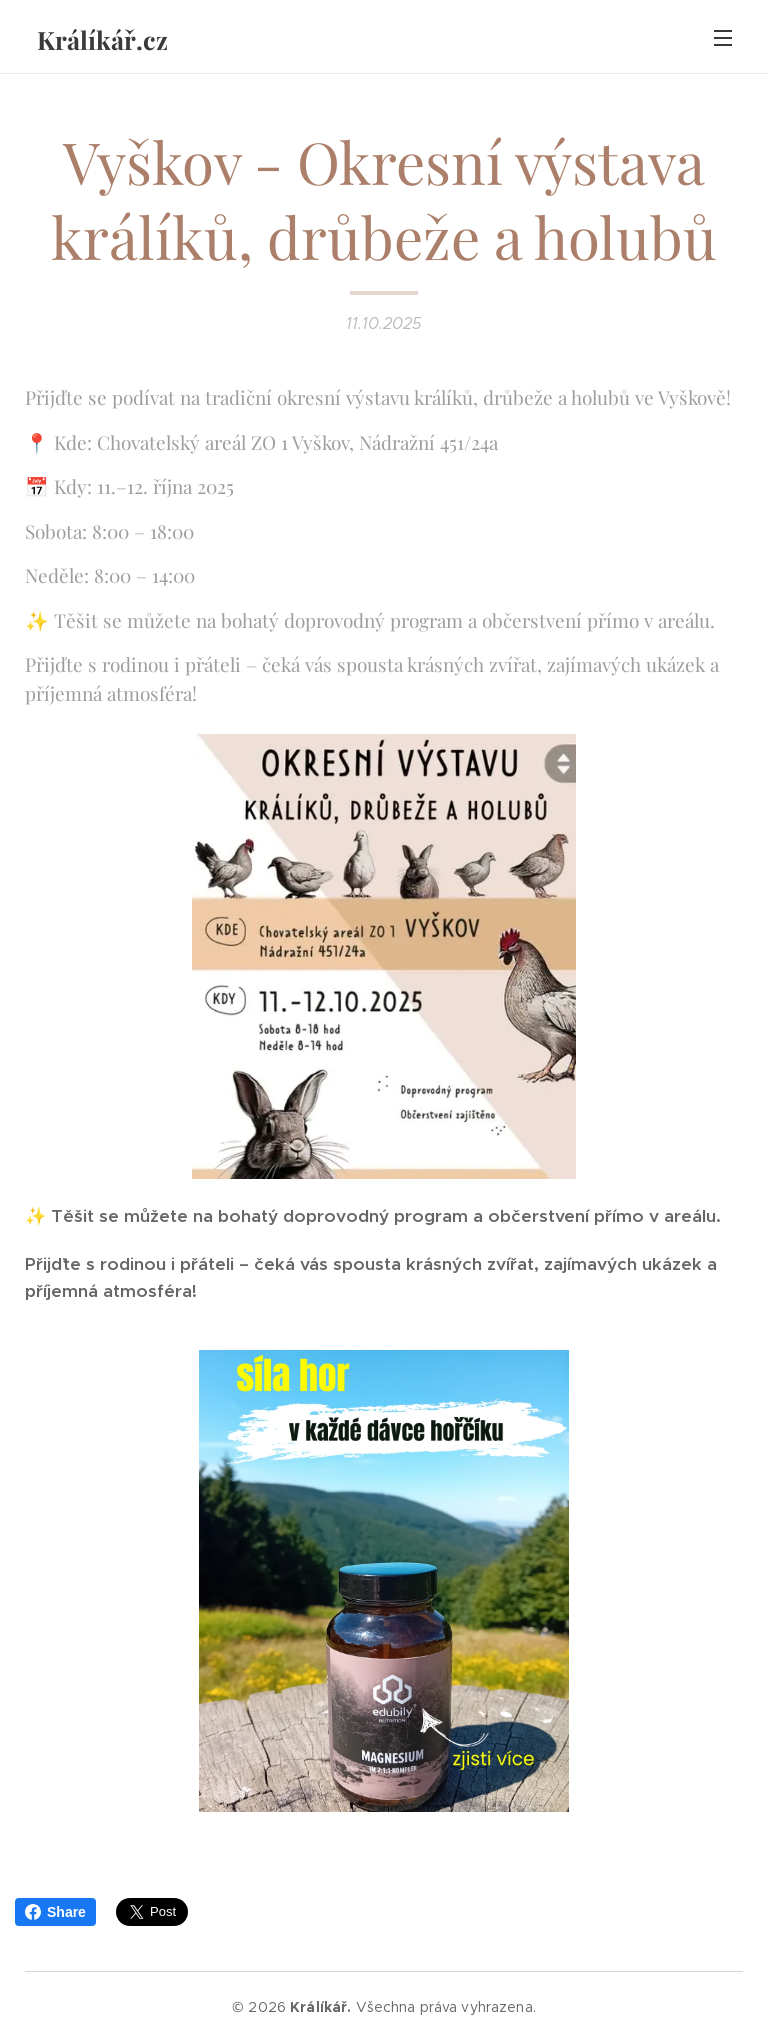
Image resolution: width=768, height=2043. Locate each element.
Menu (723, 38)
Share (55, 1912)
